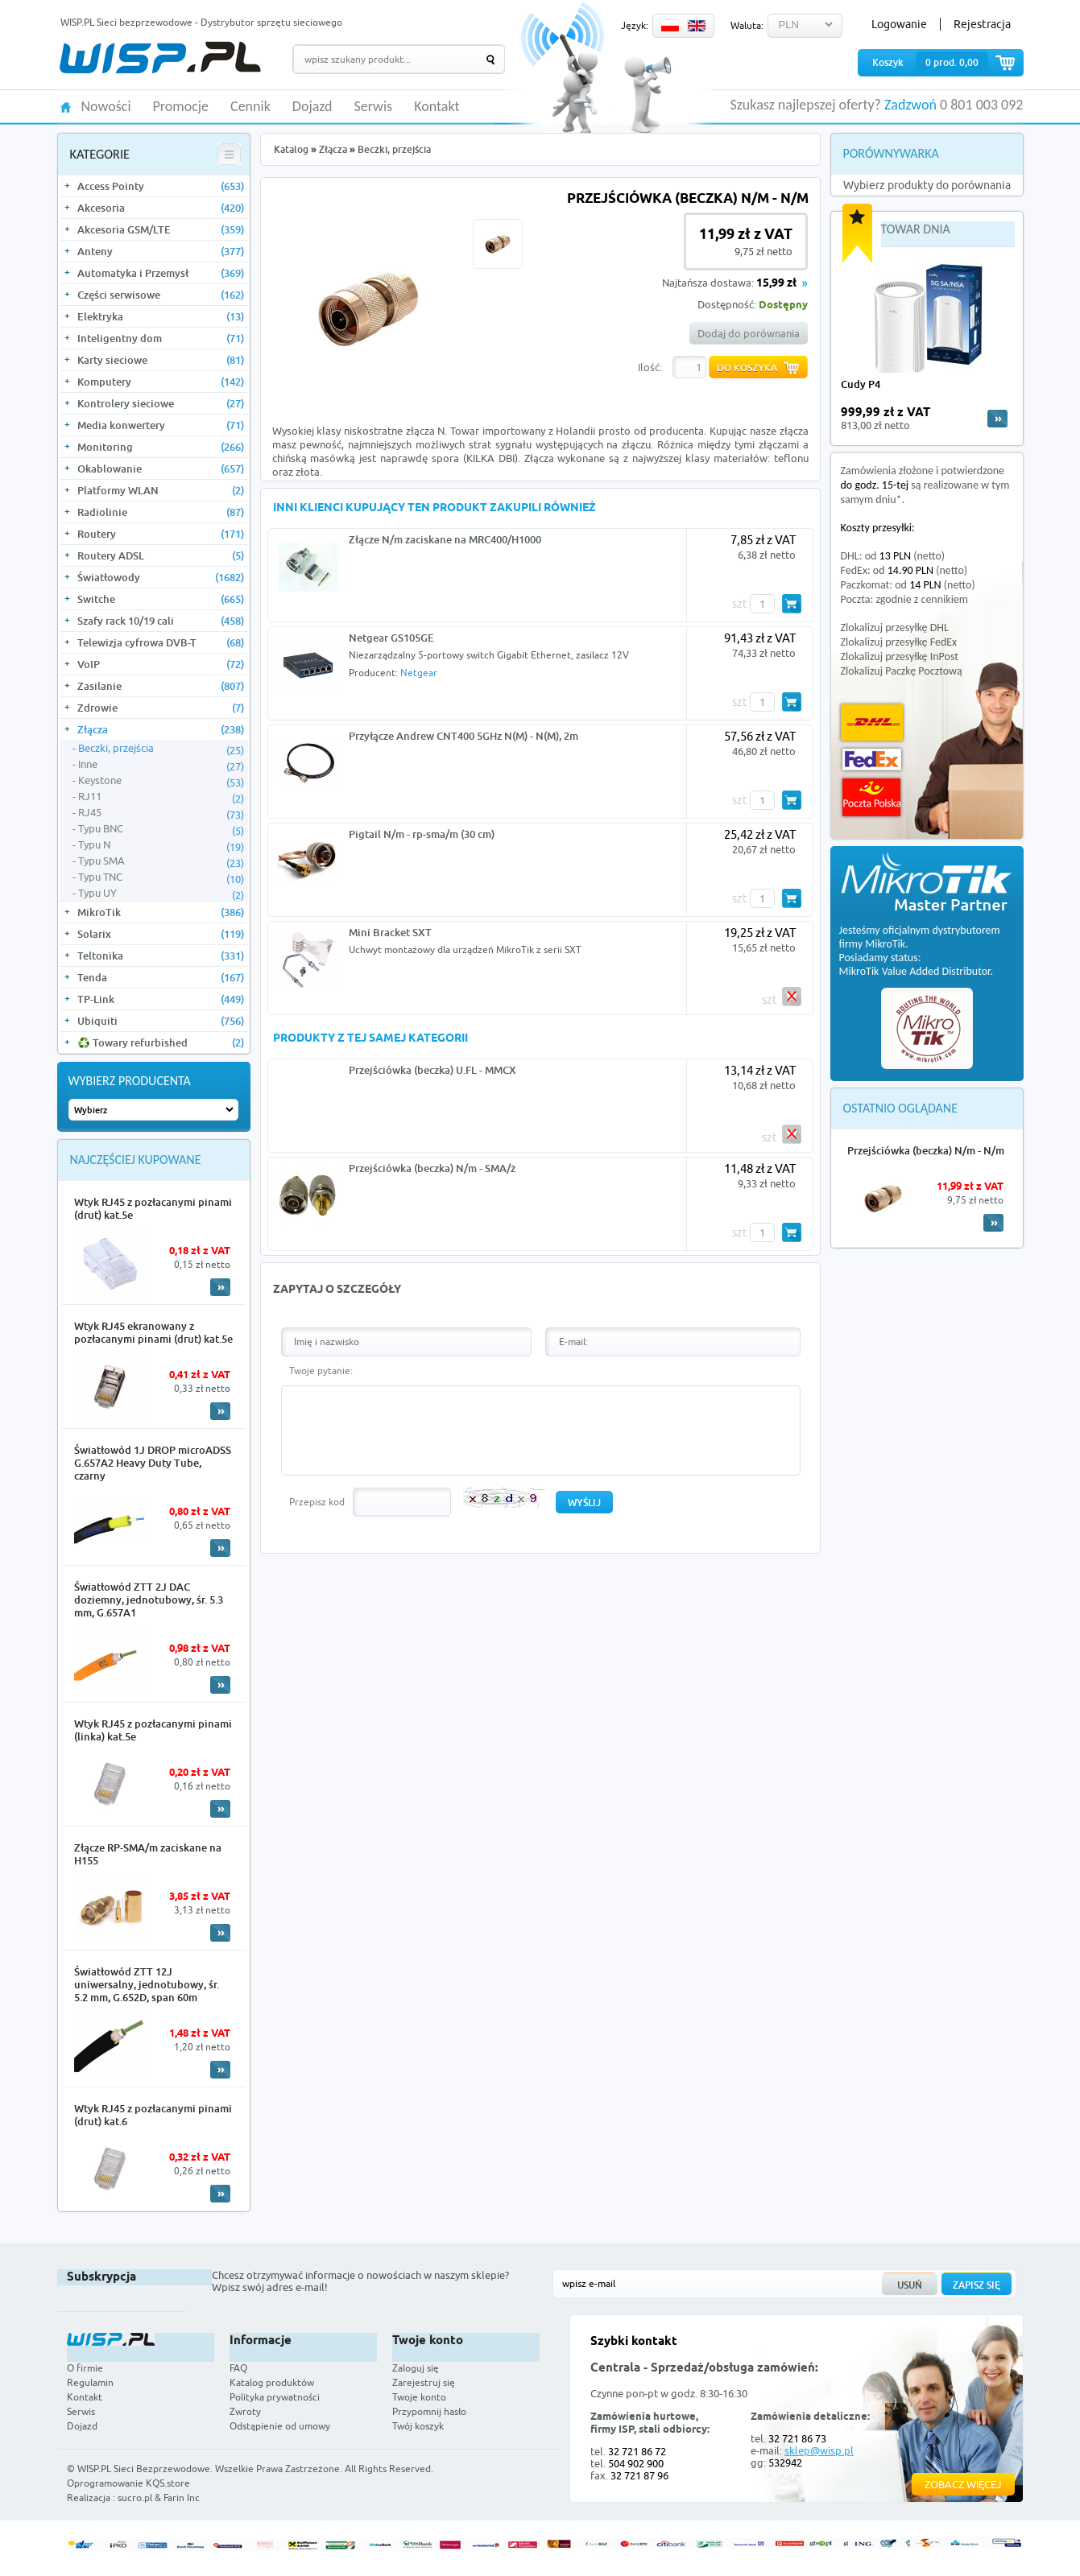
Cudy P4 (860, 384)
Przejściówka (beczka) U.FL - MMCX (432, 1069)
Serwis (373, 107)
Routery (160, 533)
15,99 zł (776, 283)
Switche (160, 598)
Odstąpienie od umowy (280, 2426)
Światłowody (160, 577)
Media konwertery (160, 425)
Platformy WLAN (160, 490)
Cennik (250, 107)
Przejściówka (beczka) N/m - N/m (925, 1150)
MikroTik (160, 912)
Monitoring (160, 446)
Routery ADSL (160, 555)
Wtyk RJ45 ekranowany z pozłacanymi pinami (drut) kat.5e (153, 1332)
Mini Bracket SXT (390, 932)
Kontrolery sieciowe (160, 403)
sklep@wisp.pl (819, 2450)
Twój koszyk (418, 2426)
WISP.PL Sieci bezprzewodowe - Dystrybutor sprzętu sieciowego (201, 22)
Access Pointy (160, 186)
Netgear (418, 673)
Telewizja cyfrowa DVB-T (160, 642)
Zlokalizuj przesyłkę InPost (899, 656)
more (997, 418)
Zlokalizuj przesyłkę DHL (895, 627)
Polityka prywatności (275, 2397)
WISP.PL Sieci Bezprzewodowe (143, 2468)
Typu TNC (161, 877)
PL (670, 25)
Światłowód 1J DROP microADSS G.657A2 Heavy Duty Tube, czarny (152, 1462)
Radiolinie (160, 512)
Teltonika (160, 955)
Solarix (160, 933)
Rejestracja (982, 24)
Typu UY (161, 893)
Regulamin (90, 2382)
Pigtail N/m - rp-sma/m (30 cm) (421, 834)
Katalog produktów (272, 2382)
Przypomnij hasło (429, 2411)
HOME (65, 106)
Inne (161, 765)
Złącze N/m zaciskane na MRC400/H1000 (445, 539)
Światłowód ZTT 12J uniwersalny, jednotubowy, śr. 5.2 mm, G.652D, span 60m (146, 1984)
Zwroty (245, 2411)
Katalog (291, 149)
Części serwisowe (160, 294)
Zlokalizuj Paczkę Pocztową (901, 671)
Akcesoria (160, 207)
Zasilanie (160, 685)
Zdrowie (160, 707)
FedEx (871, 759)
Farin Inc (181, 2497)
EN (696, 25)
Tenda (160, 977)
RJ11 (161, 797)
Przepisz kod (317, 1502)
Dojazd (312, 107)
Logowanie (899, 24)
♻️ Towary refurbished (160, 1042)
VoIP (160, 664)
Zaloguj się (415, 2368)
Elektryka (160, 316)
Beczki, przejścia (161, 748)
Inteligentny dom (160, 338)
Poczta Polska (871, 797)
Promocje (181, 107)
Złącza (160, 729)
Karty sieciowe (160, 359)
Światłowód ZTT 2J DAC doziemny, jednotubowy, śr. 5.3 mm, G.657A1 (148, 1599)
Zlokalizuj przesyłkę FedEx (899, 642)
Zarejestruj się (423, 2382)
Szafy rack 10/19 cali (160, 620)
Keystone (161, 781)
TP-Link (160, 999)
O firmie (85, 2368)
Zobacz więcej (963, 2484)
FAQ (238, 2368)
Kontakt (436, 107)
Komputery (160, 381)
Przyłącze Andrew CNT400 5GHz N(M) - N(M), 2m (463, 735)
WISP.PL (160, 57)
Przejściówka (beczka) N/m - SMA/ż (432, 1168)
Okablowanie (160, 468)
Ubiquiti (160, 1020)
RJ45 (161, 813)
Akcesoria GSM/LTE (160, 229)
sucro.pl (135, 2497)
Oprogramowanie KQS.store (128, 2483)
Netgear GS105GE (391, 637)
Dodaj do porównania (748, 333)
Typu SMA (161, 861)
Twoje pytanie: (321, 1370)
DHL (872, 722)
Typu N (161, 845)
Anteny (160, 251)
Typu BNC (161, 829)
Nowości (106, 107)
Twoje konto (419, 2397)
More (220, 1287)
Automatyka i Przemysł (160, 272)
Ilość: (650, 367)
